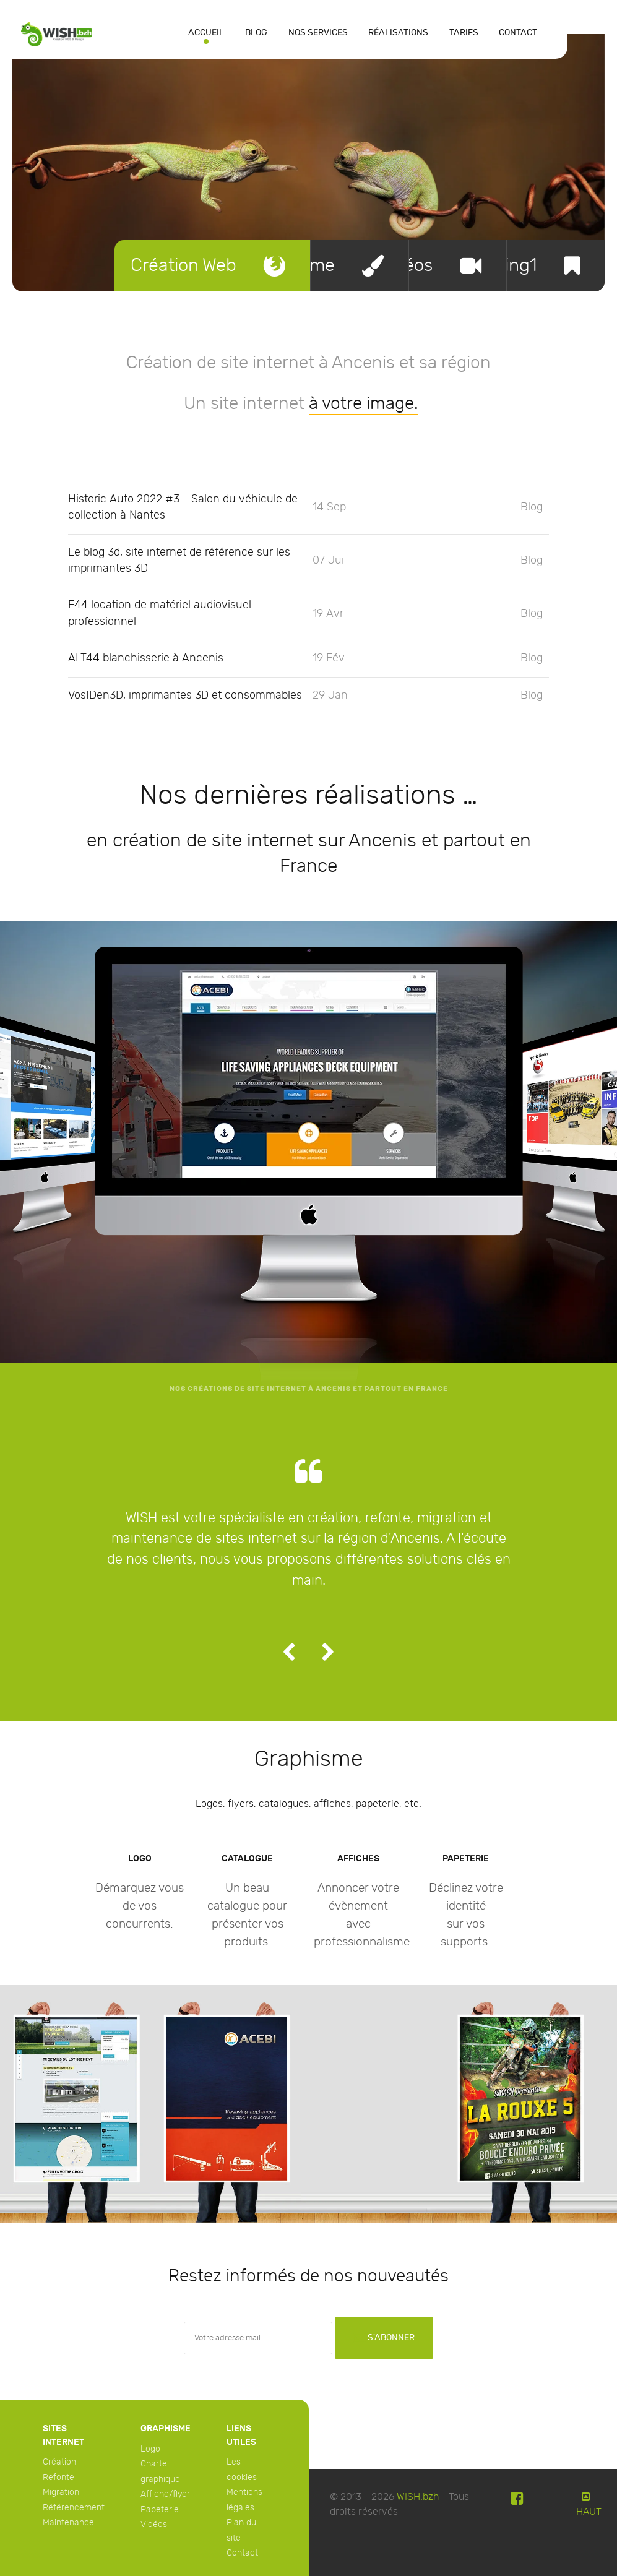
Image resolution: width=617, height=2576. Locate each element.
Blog (531, 507)
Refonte (58, 2477)
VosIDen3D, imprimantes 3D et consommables (185, 695)
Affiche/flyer (165, 2494)
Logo (150, 2449)
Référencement (74, 2507)
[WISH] (56, 33)
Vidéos (153, 2524)
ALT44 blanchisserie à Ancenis (145, 658)
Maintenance (68, 2522)
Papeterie (159, 2509)
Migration (61, 2492)
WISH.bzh (418, 2497)
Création (59, 2462)
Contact (242, 2553)
